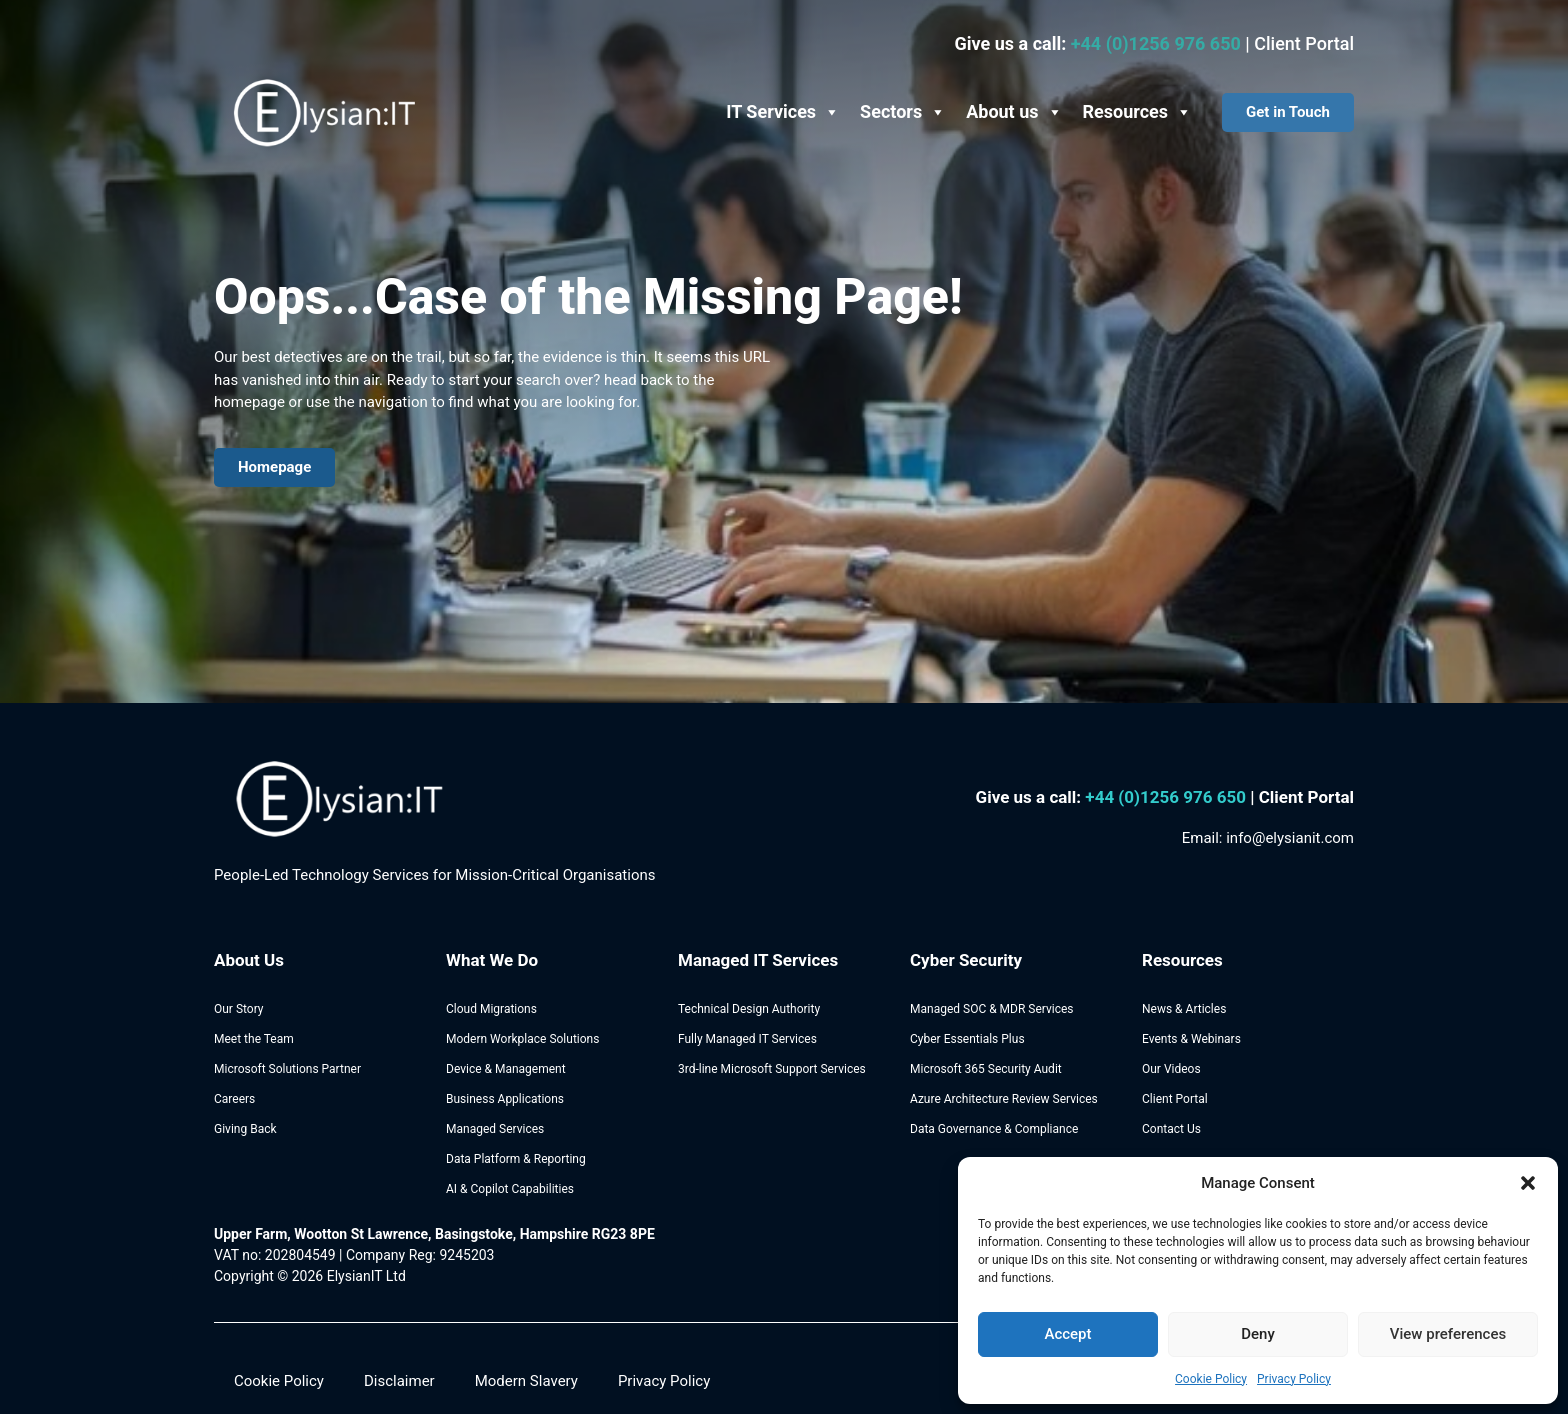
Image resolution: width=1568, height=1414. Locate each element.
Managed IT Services (758, 960)
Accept (1067, 1334)
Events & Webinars (1191, 1039)
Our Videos (1171, 1069)
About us (1014, 112)
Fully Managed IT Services (747, 1039)
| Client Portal (1302, 797)
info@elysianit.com (1290, 838)
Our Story (239, 1009)
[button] (1528, 1183)
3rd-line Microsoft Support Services (772, 1069)
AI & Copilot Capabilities (510, 1189)
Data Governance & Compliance (994, 1129)
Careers (234, 1099)
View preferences (1448, 1334)
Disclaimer (399, 1381)
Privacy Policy (1294, 1379)
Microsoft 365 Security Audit (986, 1069)
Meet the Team (254, 1039)
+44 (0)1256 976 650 (1158, 43)
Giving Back (245, 1129)
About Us (249, 960)
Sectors (903, 112)
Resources (1138, 112)
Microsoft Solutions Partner (287, 1069)
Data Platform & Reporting (516, 1159)
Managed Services (495, 1129)
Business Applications (505, 1099)
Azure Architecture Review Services (1004, 1099)
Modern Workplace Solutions (522, 1039)
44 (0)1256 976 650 (1173, 797)
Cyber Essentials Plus (967, 1039)
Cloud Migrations (491, 1009)
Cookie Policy (1211, 1379)
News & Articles (1184, 1009)
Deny (1258, 1334)
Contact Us (1171, 1129)
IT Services (783, 112)
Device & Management (506, 1069)
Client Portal (1304, 43)
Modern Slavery (526, 1381)
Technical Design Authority (749, 1009)
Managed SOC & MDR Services (992, 1009)
